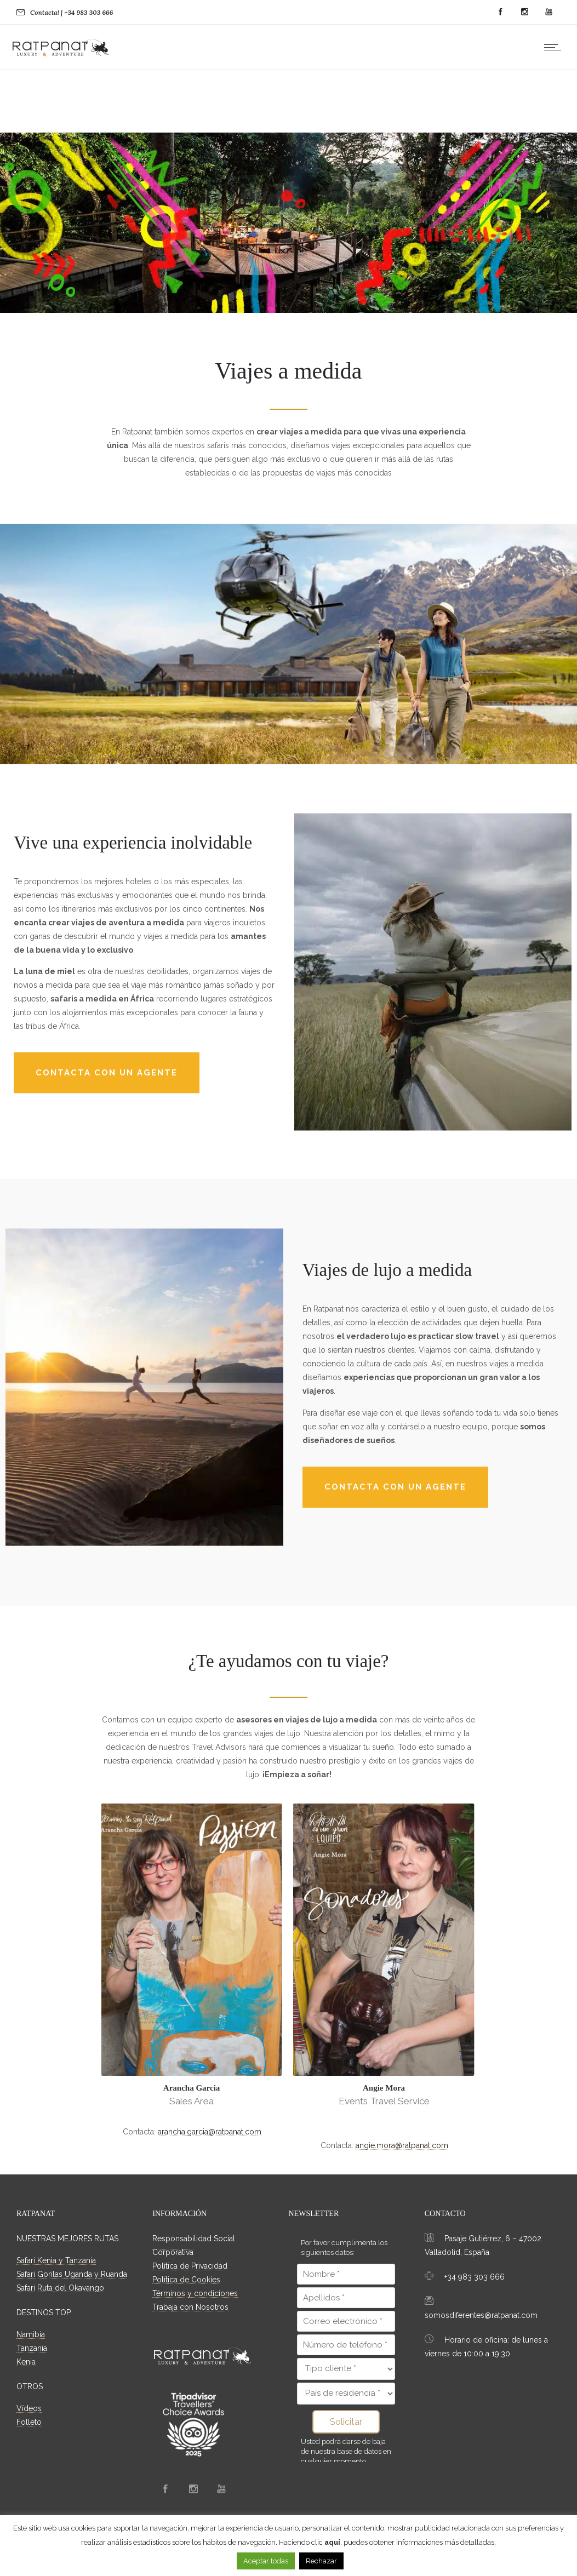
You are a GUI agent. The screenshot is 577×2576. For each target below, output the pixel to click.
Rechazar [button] (321, 2561)
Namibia (30, 2335)
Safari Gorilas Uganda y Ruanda (71, 2274)
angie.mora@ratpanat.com (402, 2146)
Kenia (26, 2362)
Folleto (29, 2422)
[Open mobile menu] (555, 47)
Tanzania (31, 2348)
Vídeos (29, 2409)
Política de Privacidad (189, 2266)
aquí (332, 2542)
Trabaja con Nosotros (190, 2307)
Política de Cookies (186, 2280)
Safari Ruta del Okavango (60, 2288)
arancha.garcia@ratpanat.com (209, 2132)
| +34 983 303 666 (87, 12)
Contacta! (44, 12)
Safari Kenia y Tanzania (56, 2261)
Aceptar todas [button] (265, 2561)
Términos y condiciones (195, 2293)
